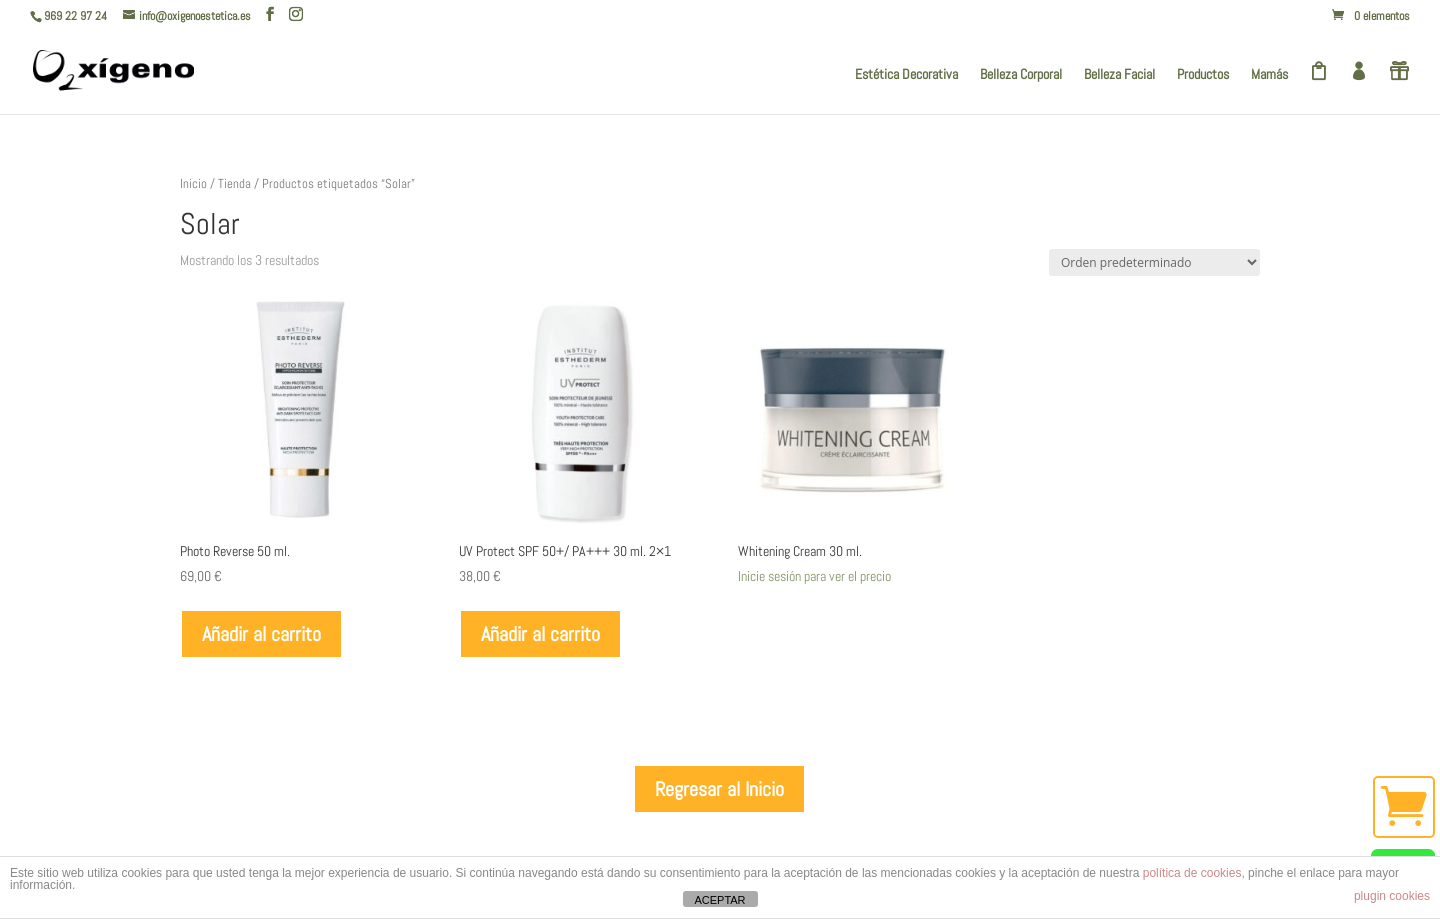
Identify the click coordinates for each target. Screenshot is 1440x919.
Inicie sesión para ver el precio (814, 576)
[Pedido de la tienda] (1154, 262)
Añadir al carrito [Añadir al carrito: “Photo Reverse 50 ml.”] (261, 634)
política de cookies (1192, 873)
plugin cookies (1392, 896)
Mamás (1269, 75)
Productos (1203, 75)
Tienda (234, 183)
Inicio (193, 183)
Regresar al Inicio (719, 789)
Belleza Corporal (1021, 75)
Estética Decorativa (906, 75)
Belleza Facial (1119, 75)
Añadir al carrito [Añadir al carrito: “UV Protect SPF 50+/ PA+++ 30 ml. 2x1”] (540, 634)
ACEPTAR (719, 900)
